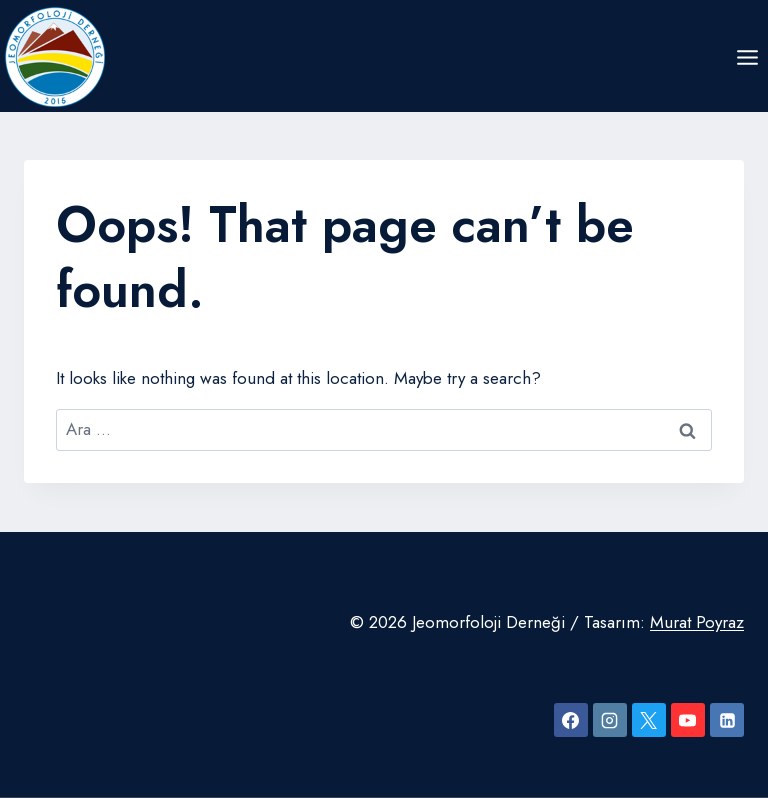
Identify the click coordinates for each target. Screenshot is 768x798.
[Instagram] (610, 720)
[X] (649, 720)
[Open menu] (747, 57)
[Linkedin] (727, 720)
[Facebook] (571, 720)
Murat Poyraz (697, 622)
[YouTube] (688, 720)
